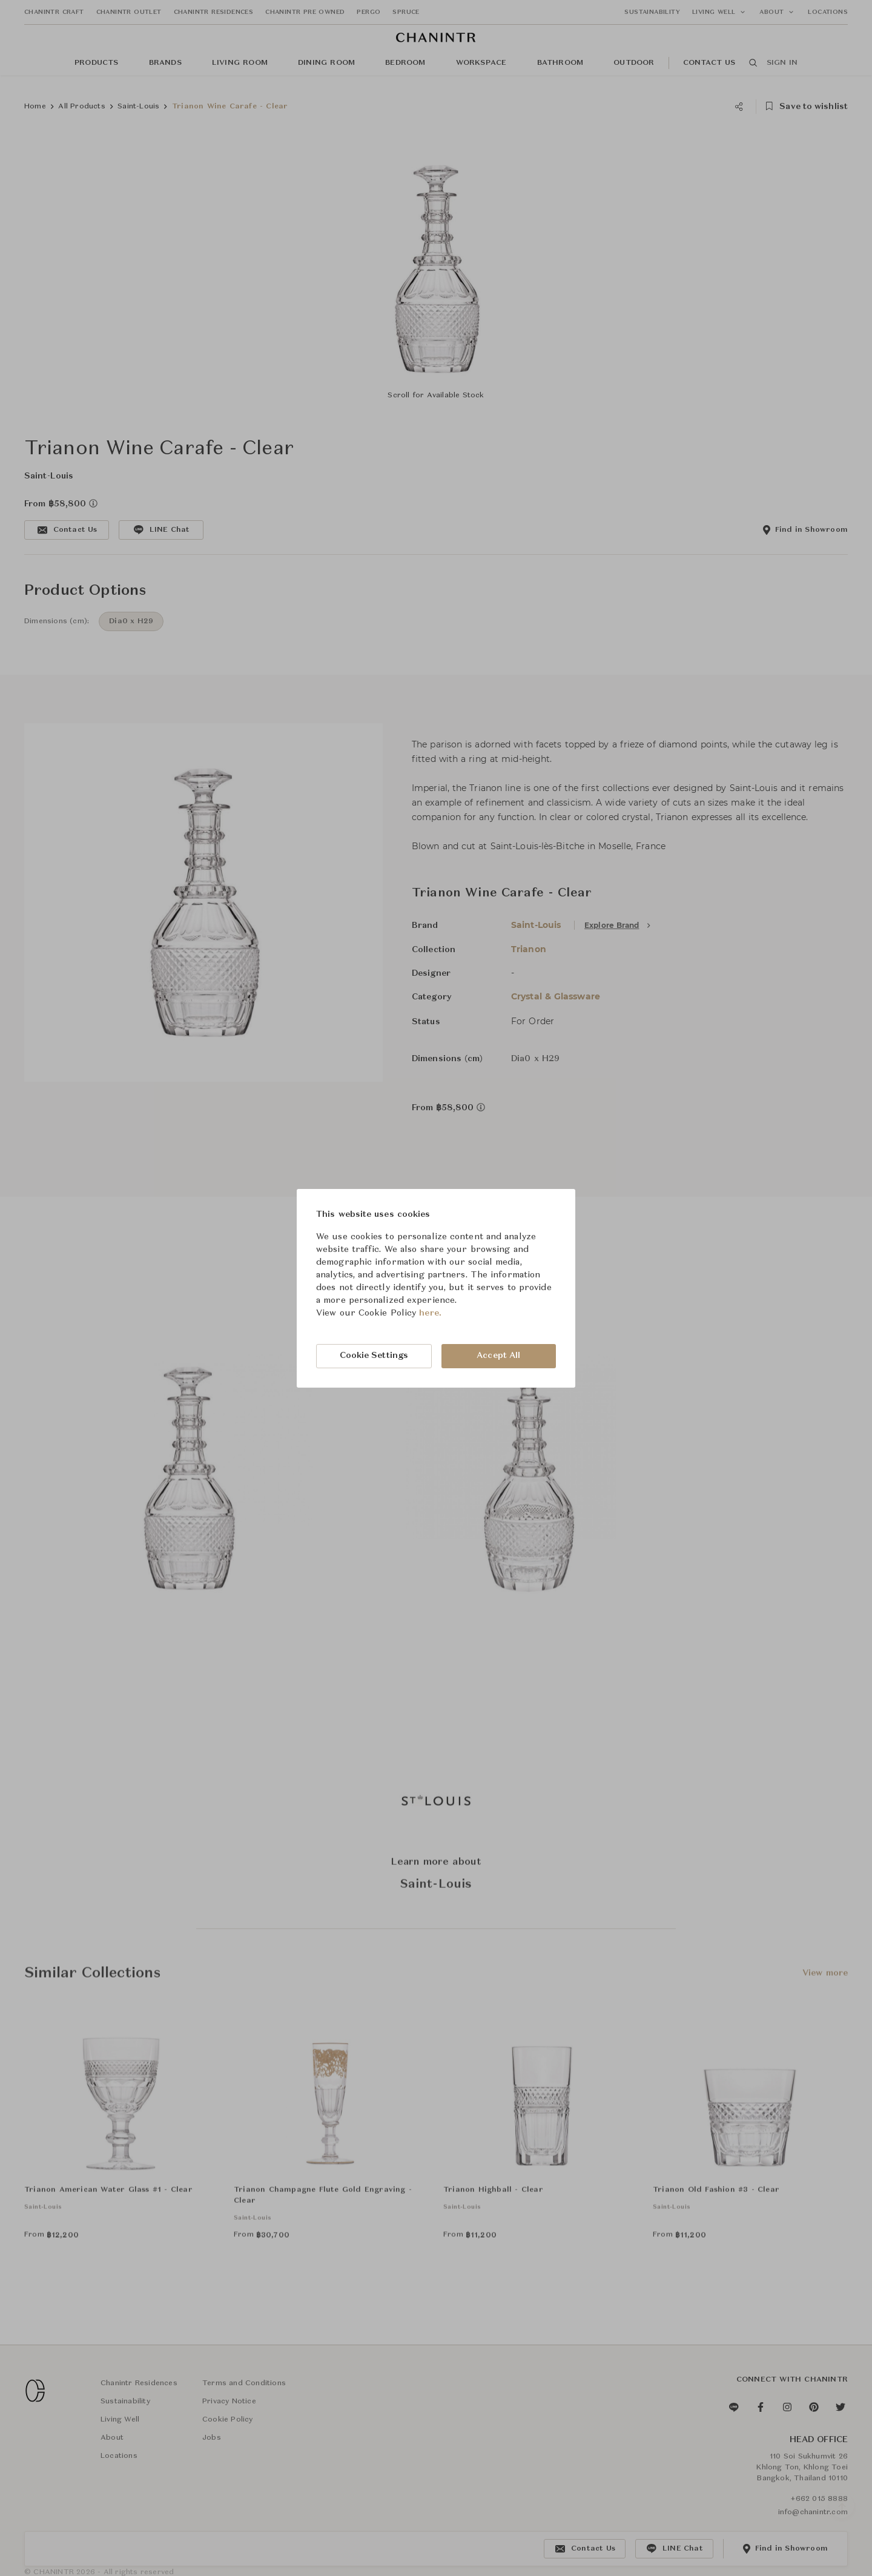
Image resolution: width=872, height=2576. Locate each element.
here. (430, 1313)
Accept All (498, 1355)
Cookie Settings (374, 1355)
